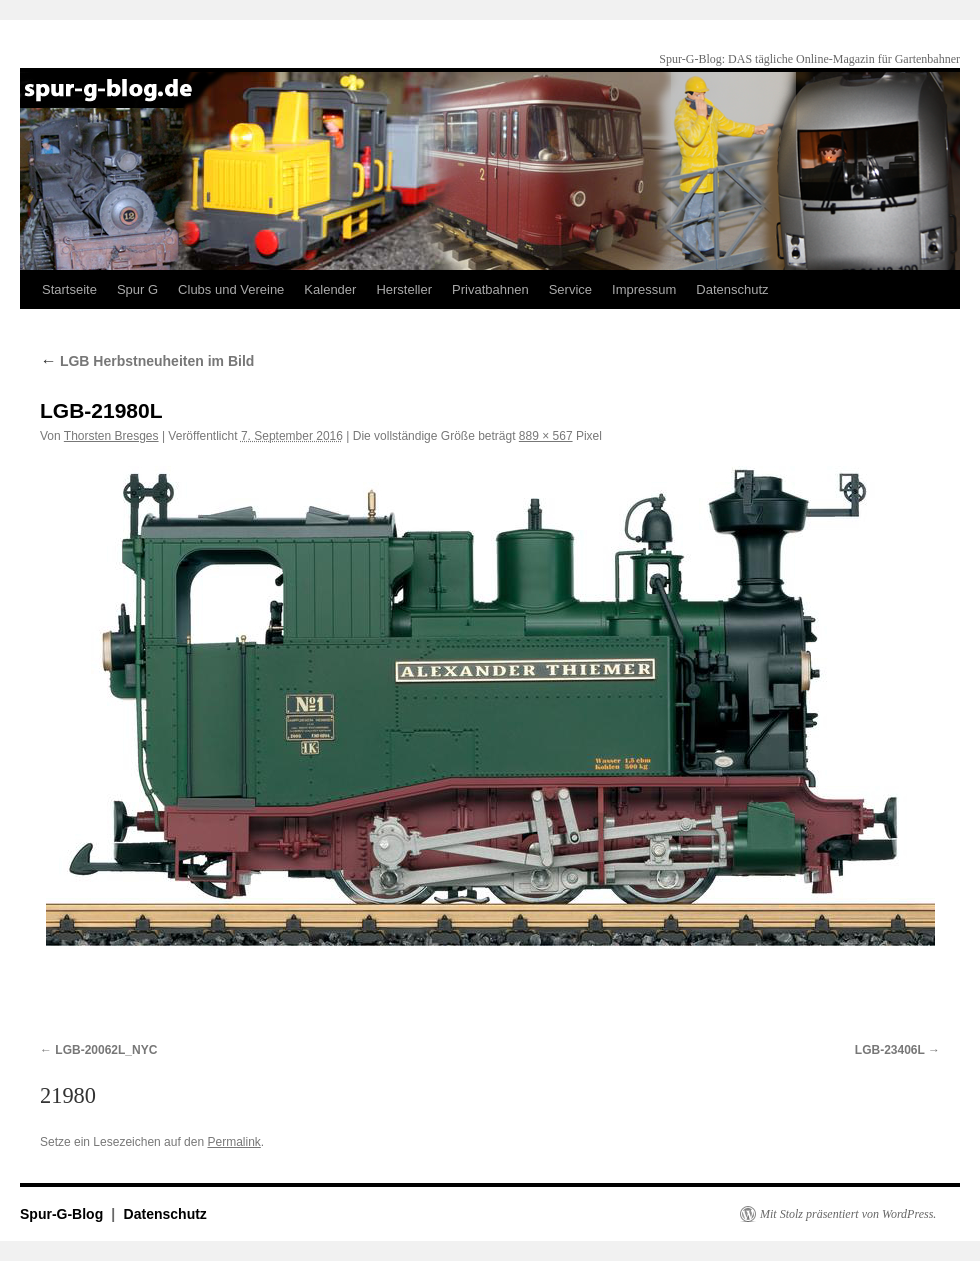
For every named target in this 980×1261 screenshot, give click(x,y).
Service (570, 289)
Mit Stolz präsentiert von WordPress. (848, 1214)
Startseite (69, 289)
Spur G (137, 289)
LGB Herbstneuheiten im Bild (147, 361)
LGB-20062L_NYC (106, 1050)
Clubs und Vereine (231, 289)
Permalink (233, 1142)
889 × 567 (546, 436)
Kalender (330, 289)
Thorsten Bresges (111, 436)
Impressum (644, 289)
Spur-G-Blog (63, 1214)
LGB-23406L (890, 1050)
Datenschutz (732, 289)
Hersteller (404, 289)
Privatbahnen (490, 289)
